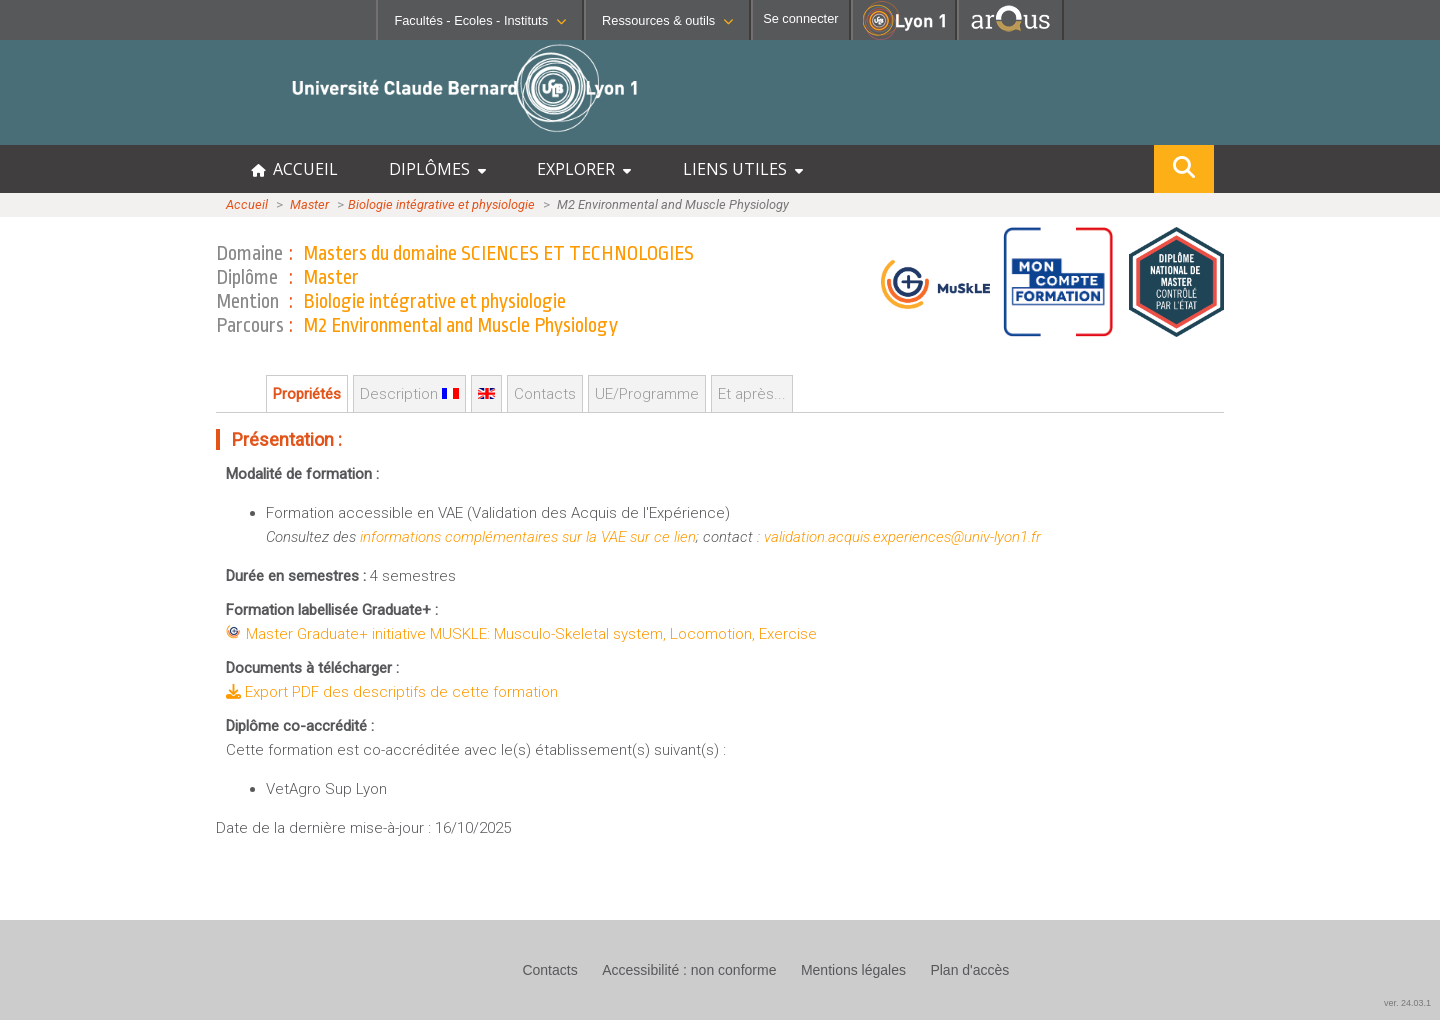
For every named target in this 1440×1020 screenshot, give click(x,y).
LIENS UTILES (743, 169)
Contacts (545, 394)
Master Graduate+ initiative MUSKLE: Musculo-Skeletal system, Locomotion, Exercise (531, 634)
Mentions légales (853, 970)
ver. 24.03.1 (1407, 1003)
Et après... (752, 394)
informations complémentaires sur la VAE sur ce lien (528, 537)
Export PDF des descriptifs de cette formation (392, 692)
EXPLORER (584, 169)
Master (309, 204)
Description (409, 394)
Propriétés (307, 394)
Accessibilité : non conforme (689, 970)
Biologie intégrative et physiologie (441, 204)
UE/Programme (647, 394)
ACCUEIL (294, 169)
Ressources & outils (667, 20)
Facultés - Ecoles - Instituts (480, 20)
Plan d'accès (969, 970)
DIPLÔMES (437, 169)
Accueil (247, 204)
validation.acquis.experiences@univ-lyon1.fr (902, 537)
